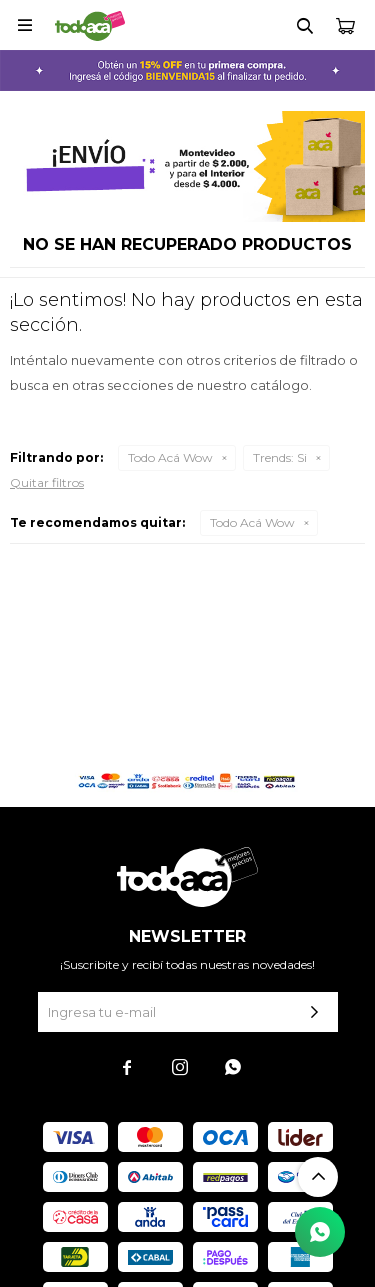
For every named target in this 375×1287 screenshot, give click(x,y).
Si (280, 457)
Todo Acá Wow (170, 457)
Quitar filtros (47, 482)
